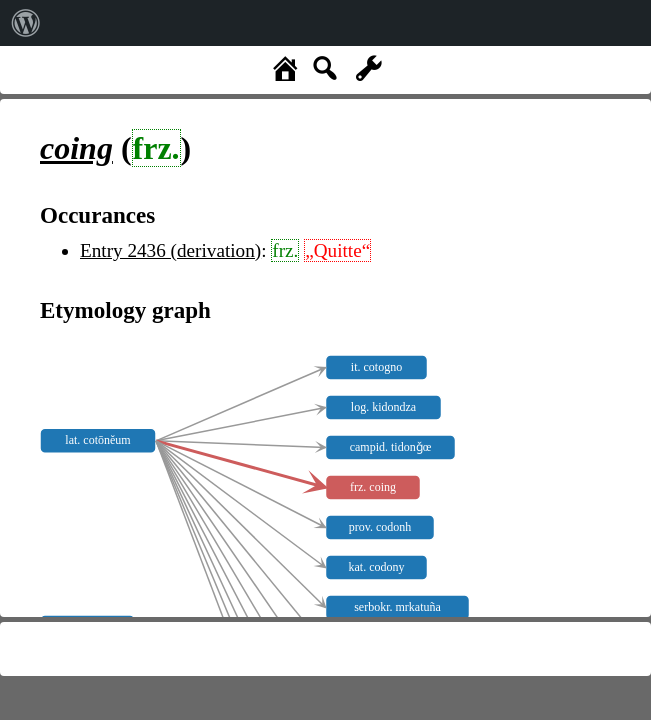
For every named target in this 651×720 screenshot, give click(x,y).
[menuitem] (26, 23)
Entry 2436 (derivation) (170, 250)
